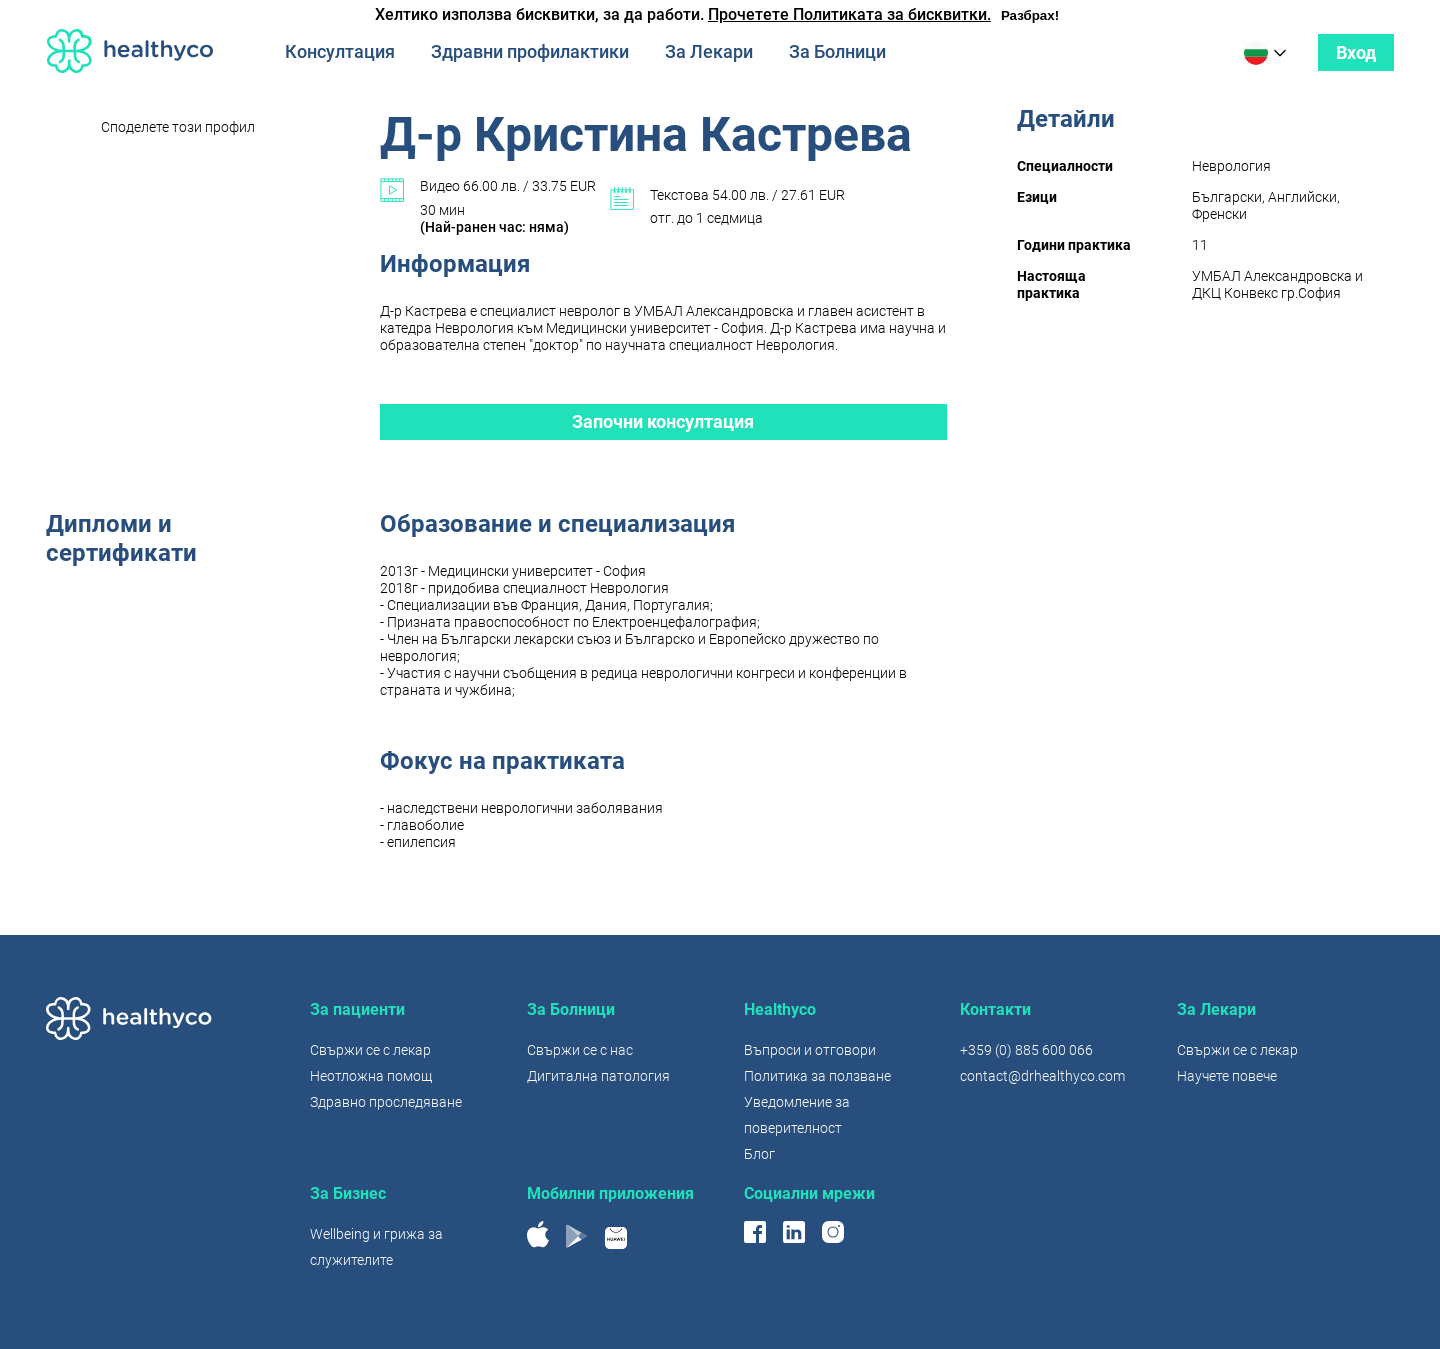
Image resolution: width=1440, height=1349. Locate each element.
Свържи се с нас (580, 1050)
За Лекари (709, 51)
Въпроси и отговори (810, 1050)
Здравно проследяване (386, 1102)
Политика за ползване (817, 1076)
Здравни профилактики (530, 51)
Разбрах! (1030, 15)
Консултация (340, 51)
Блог (759, 1154)
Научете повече (1227, 1076)
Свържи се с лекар (370, 1050)
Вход (1356, 52)
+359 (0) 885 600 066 (1026, 1050)
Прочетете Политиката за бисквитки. (849, 14)
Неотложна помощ (371, 1076)
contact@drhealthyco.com (1042, 1076)
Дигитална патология (598, 1076)
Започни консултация (663, 421)
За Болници (837, 51)
